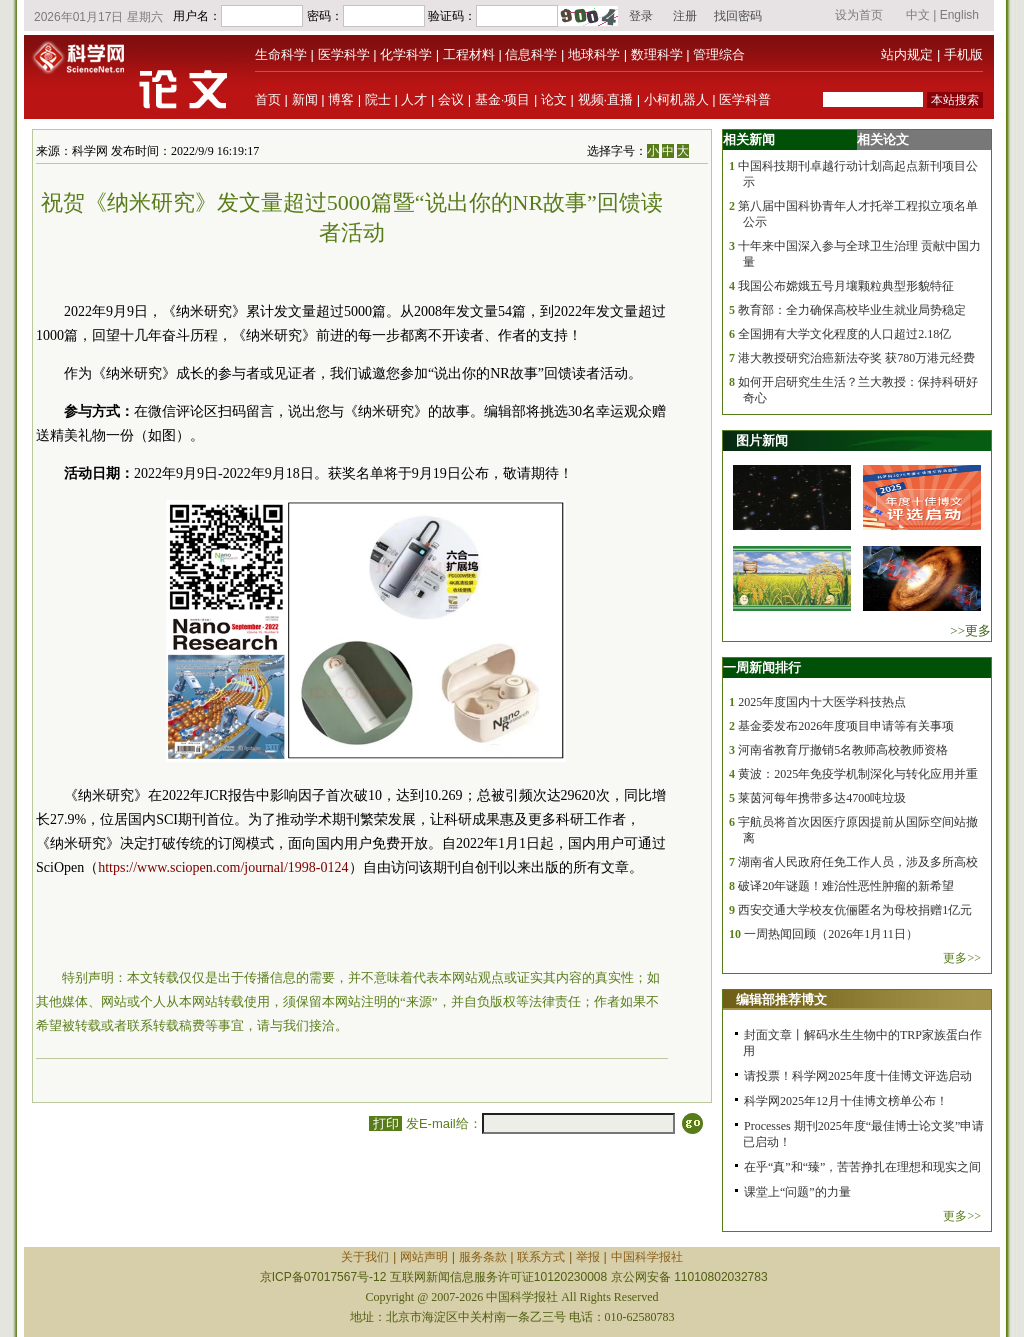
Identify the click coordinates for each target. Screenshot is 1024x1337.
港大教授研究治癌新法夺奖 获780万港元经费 (856, 358)
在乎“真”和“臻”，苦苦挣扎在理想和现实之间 (862, 1167)
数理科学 (657, 54)
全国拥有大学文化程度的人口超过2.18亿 (844, 334)
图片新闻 (762, 440)
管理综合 (719, 54)
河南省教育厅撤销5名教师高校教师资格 (843, 750)
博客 (341, 99)
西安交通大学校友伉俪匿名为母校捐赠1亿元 (855, 910)
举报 (588, 1257)
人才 (414, 99)
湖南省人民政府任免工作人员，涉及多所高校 (858, 862)
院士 (378, 99)
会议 (451, 99)
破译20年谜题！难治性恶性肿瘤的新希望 (846, 886)
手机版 (963, 54)
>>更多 (970, 630)
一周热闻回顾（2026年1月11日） (831, 934)
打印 (385, 1123)
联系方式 (541, 1257)
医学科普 (745, 99)
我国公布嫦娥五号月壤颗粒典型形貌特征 (846, 286)
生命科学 (281, 54)
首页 (268, 99)
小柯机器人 (676, 99)
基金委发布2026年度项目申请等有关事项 (846, 726)
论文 (554, 99)
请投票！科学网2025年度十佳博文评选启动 (858, 1076)
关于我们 (365, 1257)
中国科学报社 (647, 1257)
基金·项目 (503, 99)
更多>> (962, 958)
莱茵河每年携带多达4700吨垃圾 (822, 798)
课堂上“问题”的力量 (797, 1192)
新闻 (305, 99)
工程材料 (469, 54)
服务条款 (483, 1257)
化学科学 (406, 54)
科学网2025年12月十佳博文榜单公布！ (846, 1101)
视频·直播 (606, 99)
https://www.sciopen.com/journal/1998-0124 (223, 867)
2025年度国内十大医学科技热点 (822, 702)
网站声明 (424, 1257)
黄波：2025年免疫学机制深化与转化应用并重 (858, 774)
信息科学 (531, 54)
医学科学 (344, 54)
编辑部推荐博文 (781, 999)
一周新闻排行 (762, 667)
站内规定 (907, 54)
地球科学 (594, 54)
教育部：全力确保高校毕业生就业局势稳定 (852, 310)
